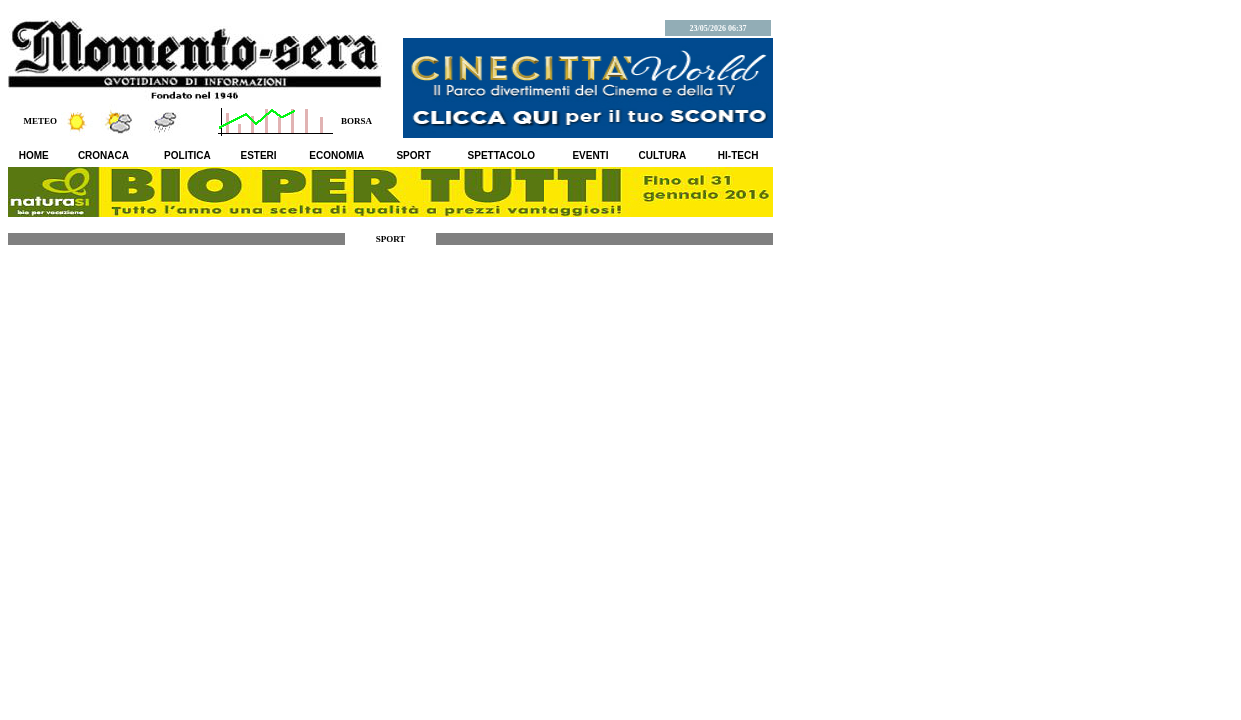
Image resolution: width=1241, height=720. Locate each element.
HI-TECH (738, 155)
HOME (34, 155)
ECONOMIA (336, 155)
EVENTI (590, 155)
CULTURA (663, 155)
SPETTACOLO (502, 155)
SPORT (413, 155)
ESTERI (259, 155)
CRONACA (103, 155)
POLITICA (187, 155)
